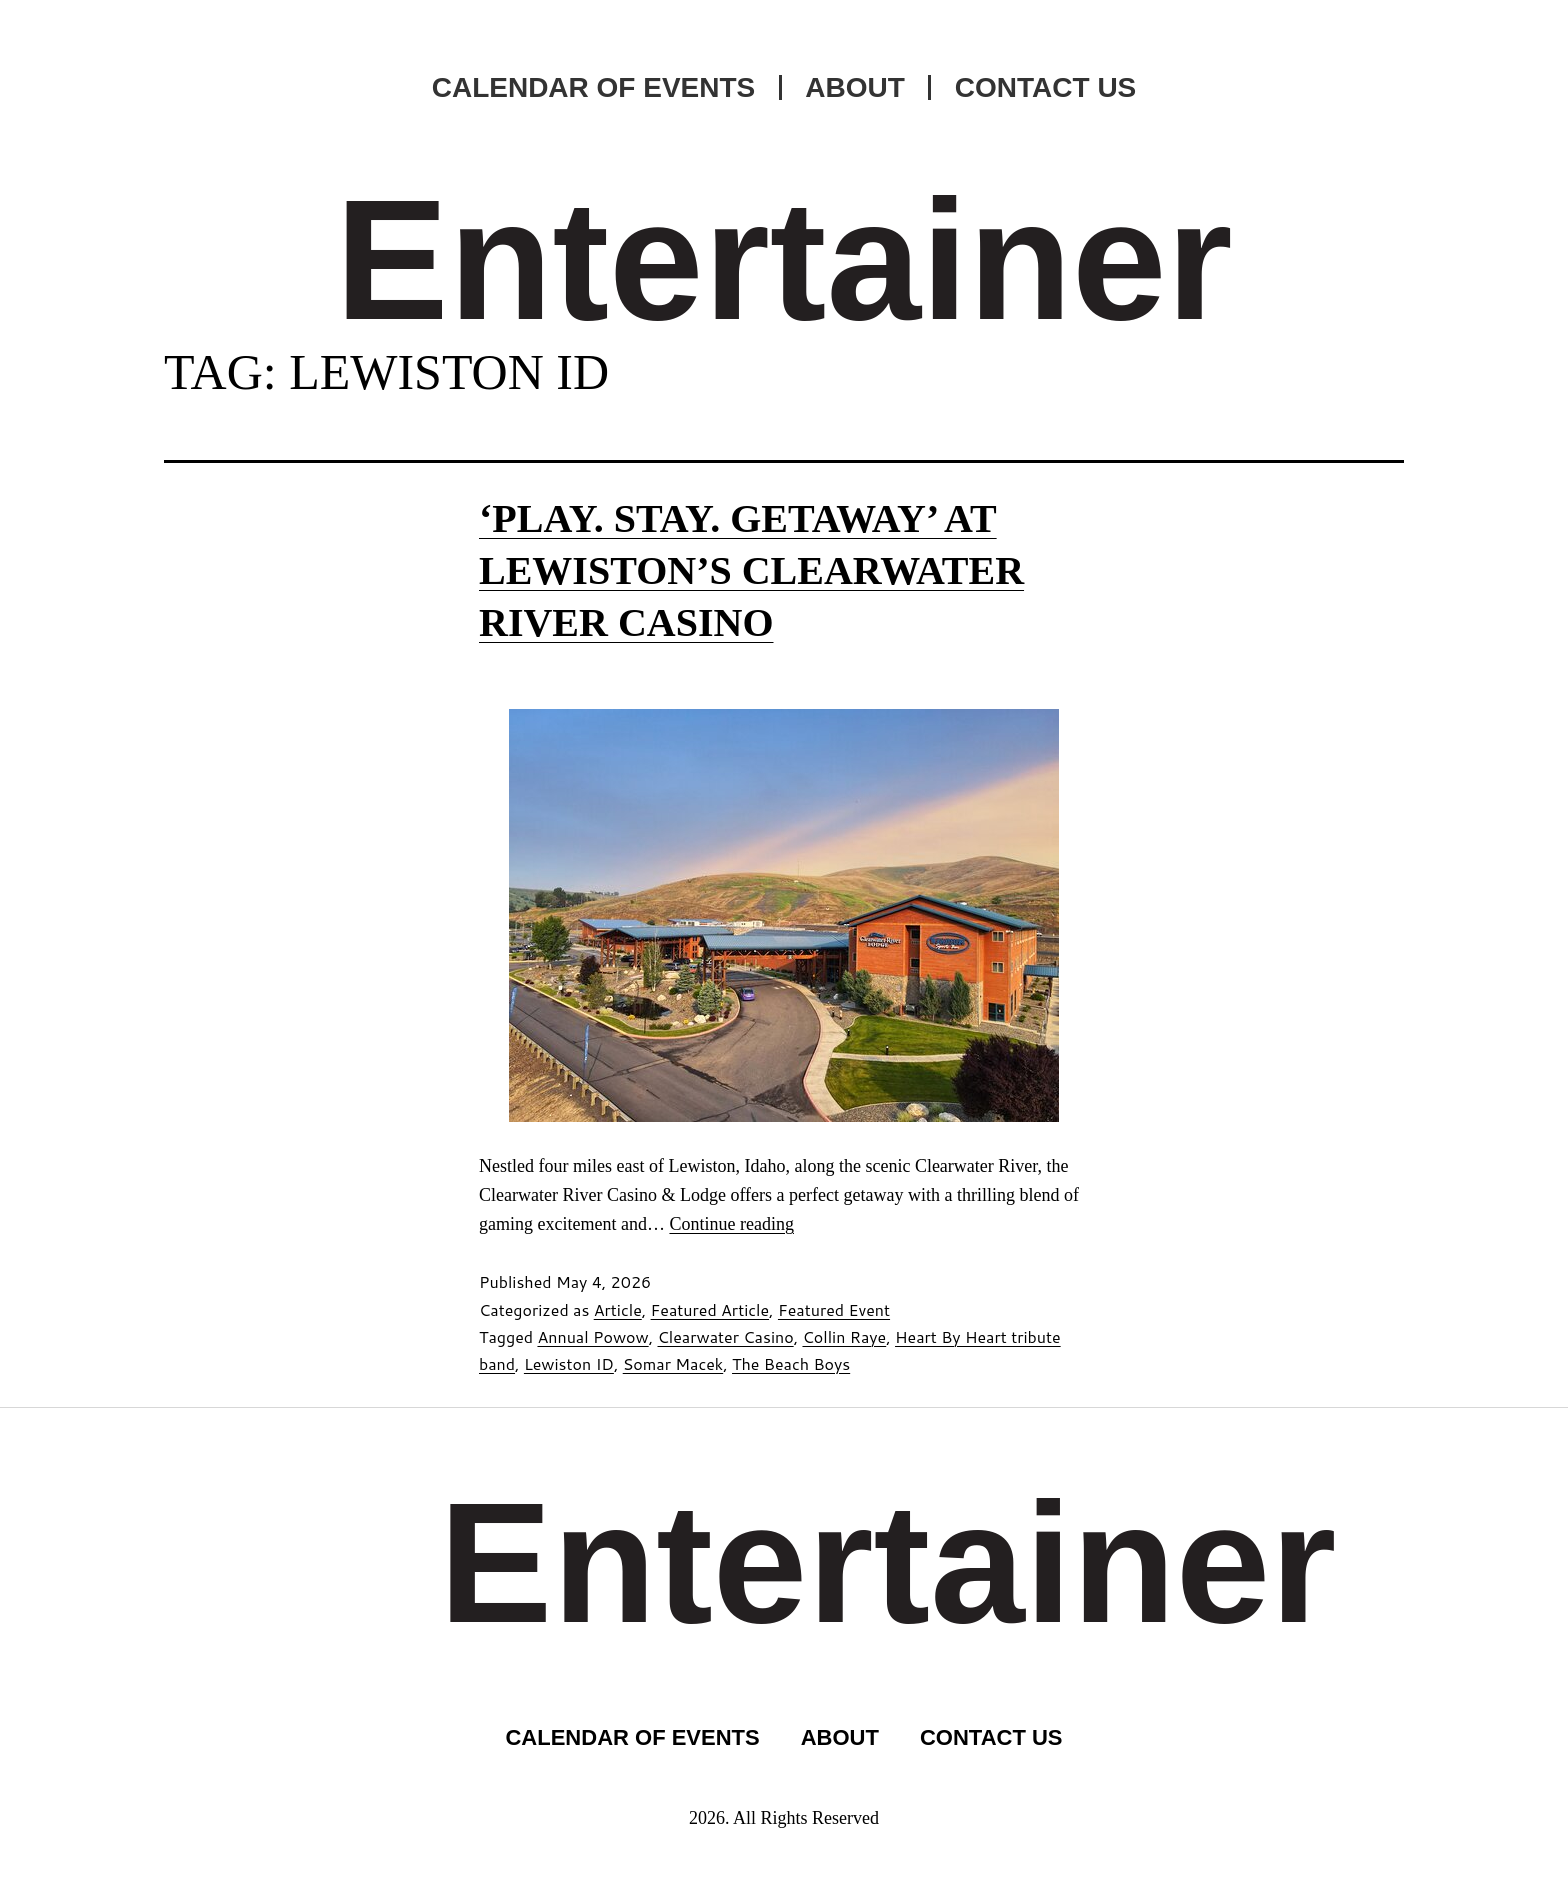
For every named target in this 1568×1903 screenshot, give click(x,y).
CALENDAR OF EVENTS (594, 87)
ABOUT (855, 87)
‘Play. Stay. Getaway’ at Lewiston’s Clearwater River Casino (751, 570)
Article (618, 1309)
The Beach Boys (791, 1363)
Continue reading (731, 1224)
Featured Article (710, 1309)
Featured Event (834, 1309)
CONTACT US (1045, 87)
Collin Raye (844, 1336)
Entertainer (783, 260)
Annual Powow (592, 1336)
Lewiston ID (569, 1363)
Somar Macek (673, 1363)
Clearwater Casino (726, 1336)
